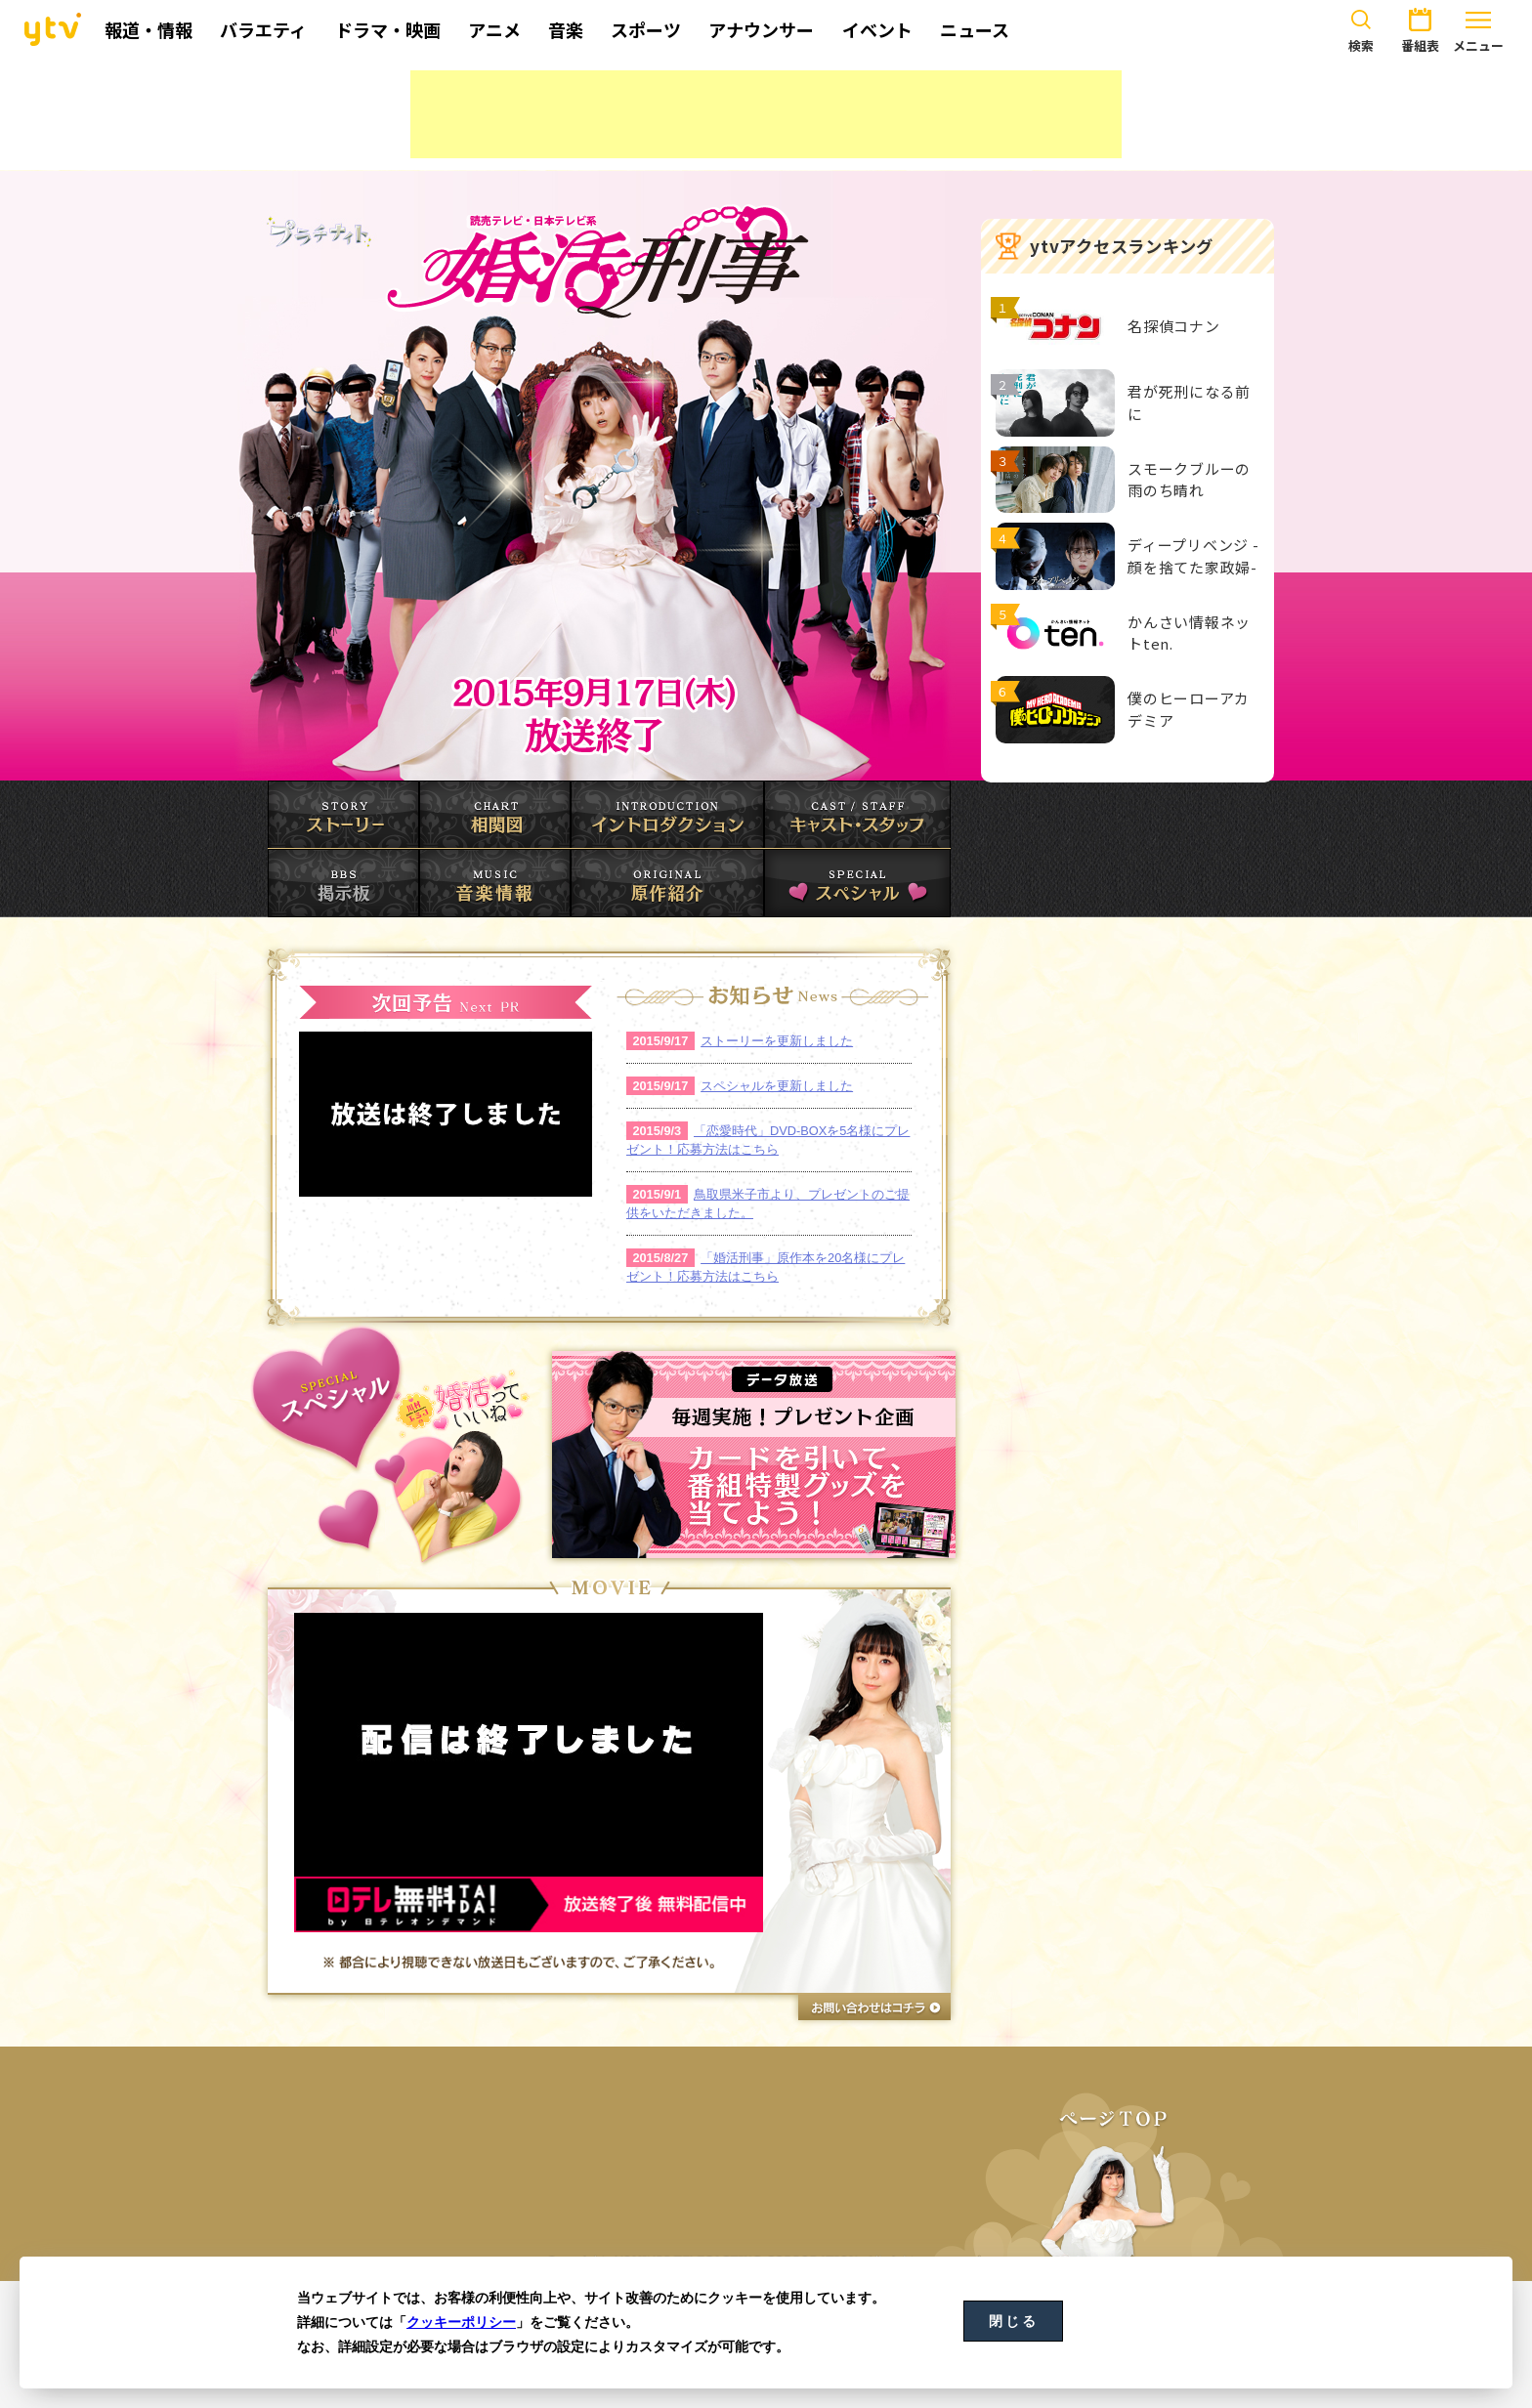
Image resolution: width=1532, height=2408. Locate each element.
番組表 (1419, 27)
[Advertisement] (766, 114)
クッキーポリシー (461, 2322)
